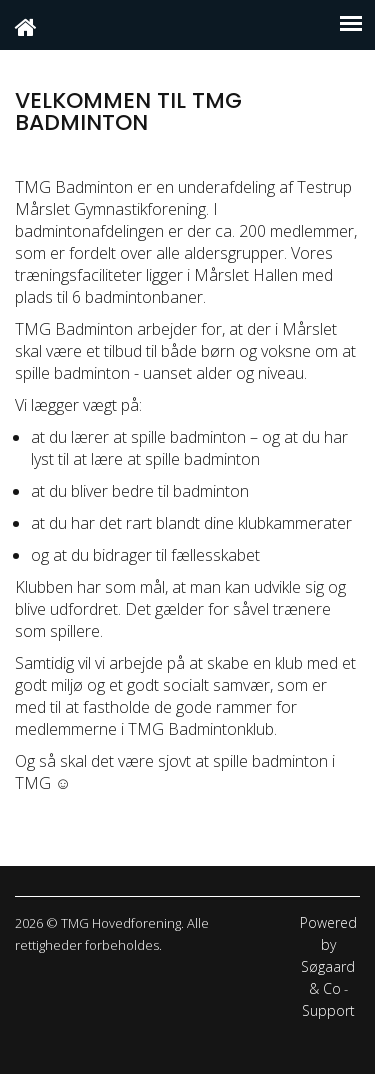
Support (328, 1010)
